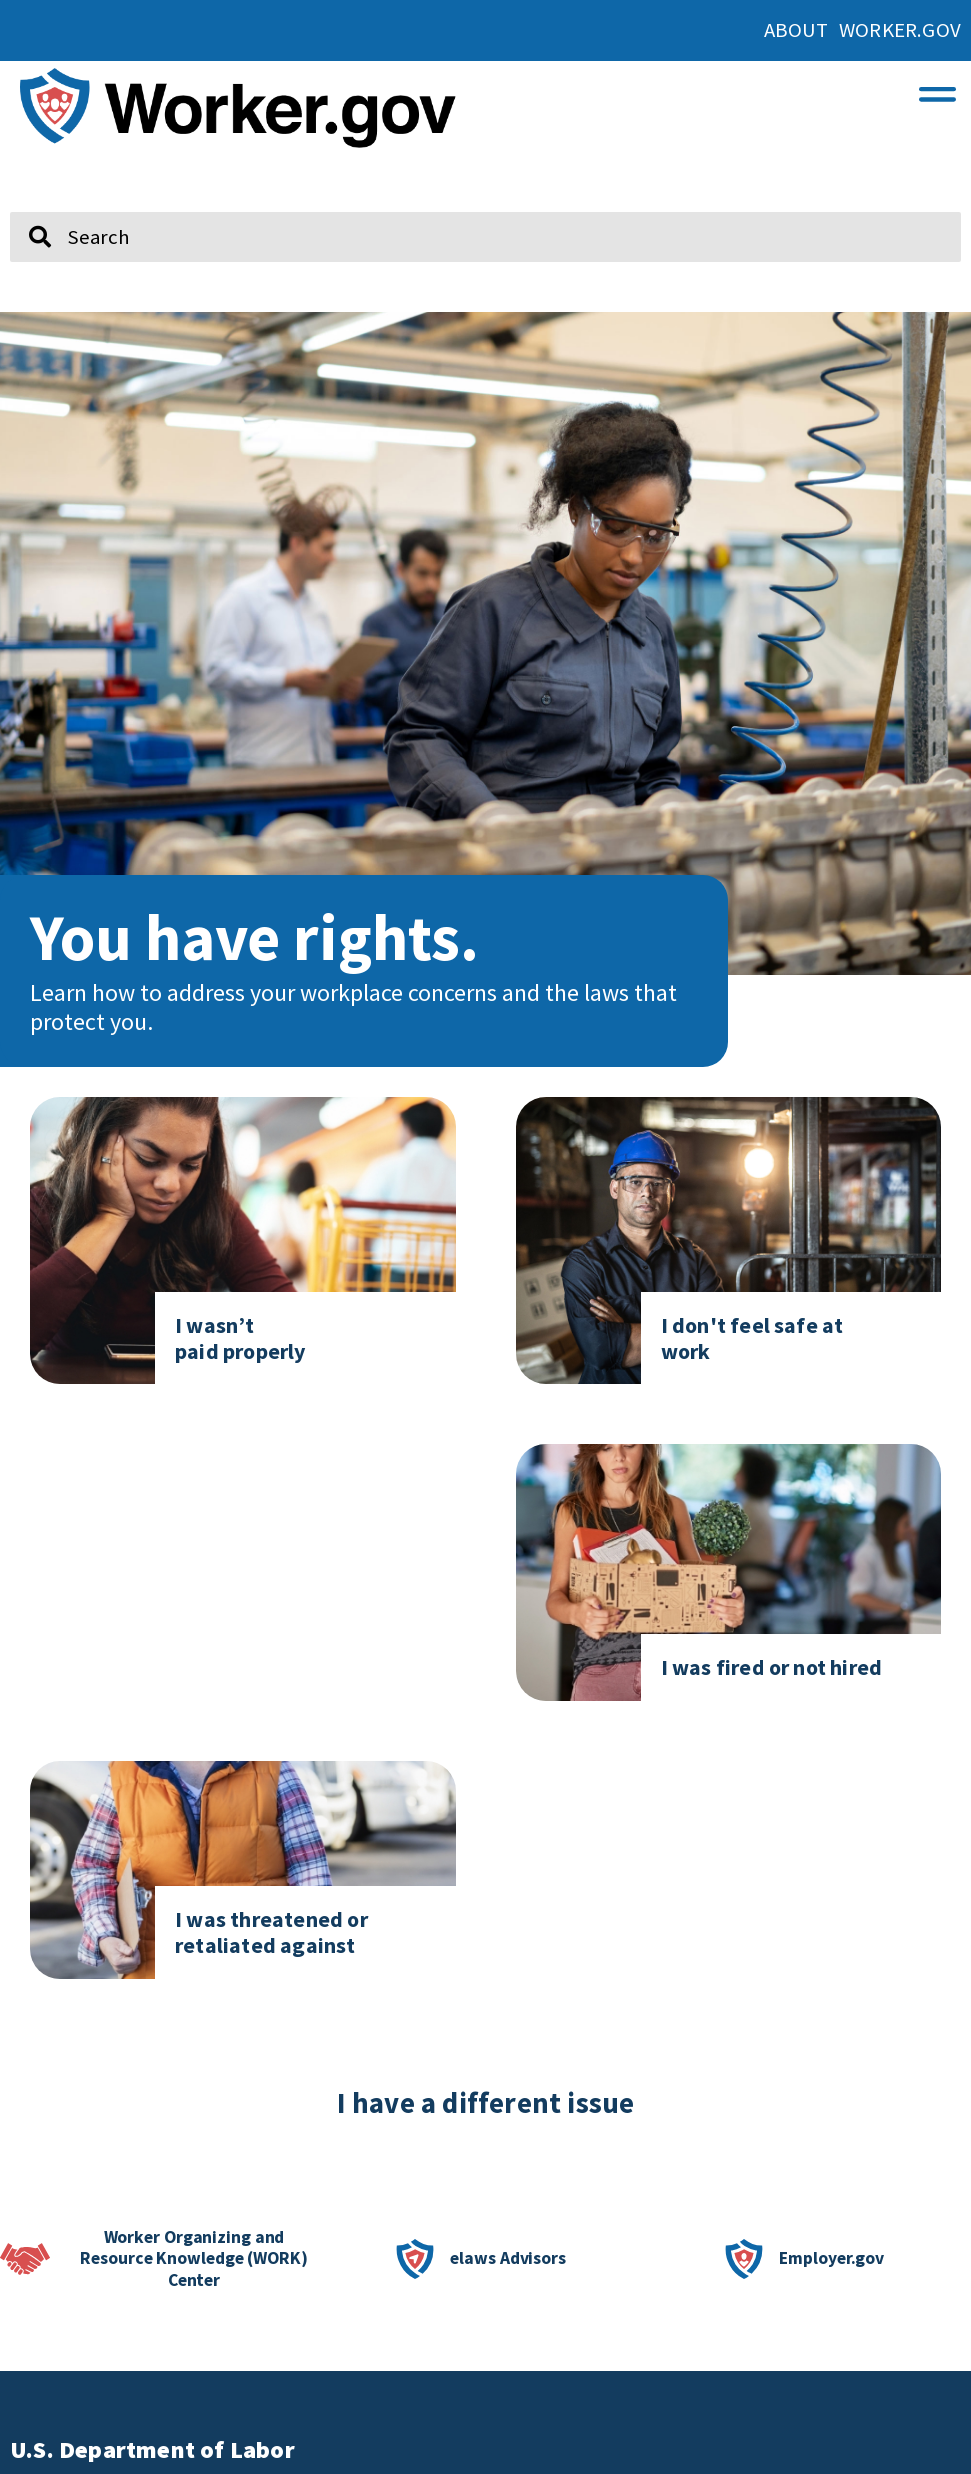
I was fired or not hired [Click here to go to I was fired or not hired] (772, 1667)
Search (25, 204)
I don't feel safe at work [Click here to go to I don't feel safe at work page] (752, 1338)
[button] (937, 89)
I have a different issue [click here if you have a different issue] (486, 2103)
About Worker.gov (862, 30)
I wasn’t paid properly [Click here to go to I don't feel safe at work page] (240, 1338)
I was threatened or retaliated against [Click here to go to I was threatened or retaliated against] (271, 1932)
